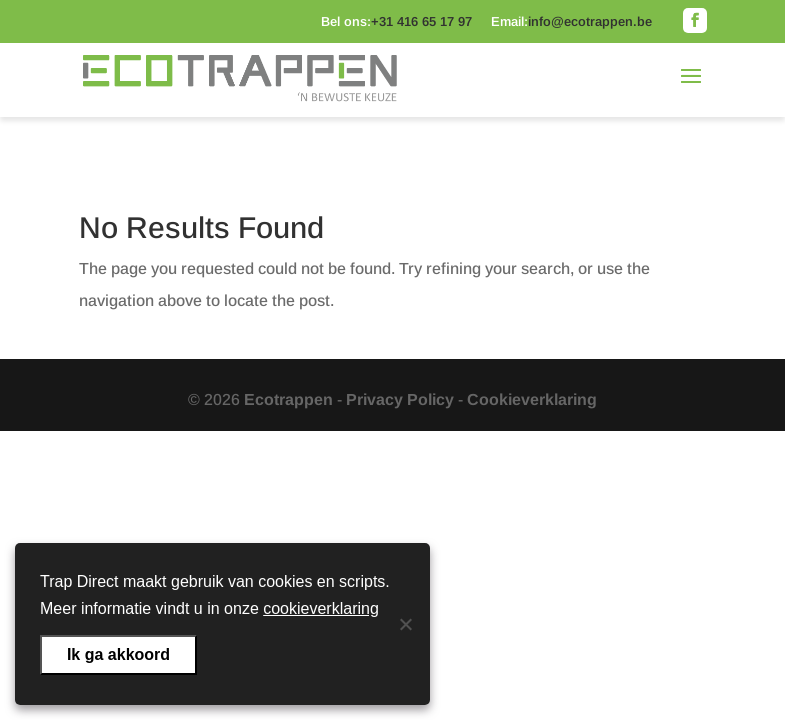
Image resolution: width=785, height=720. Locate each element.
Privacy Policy (400, 399)
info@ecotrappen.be (590, 21)
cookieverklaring (321, 608)
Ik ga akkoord (118, 654)
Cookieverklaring (532, 399)
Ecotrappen (288, 399)
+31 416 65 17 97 (421, 21)
